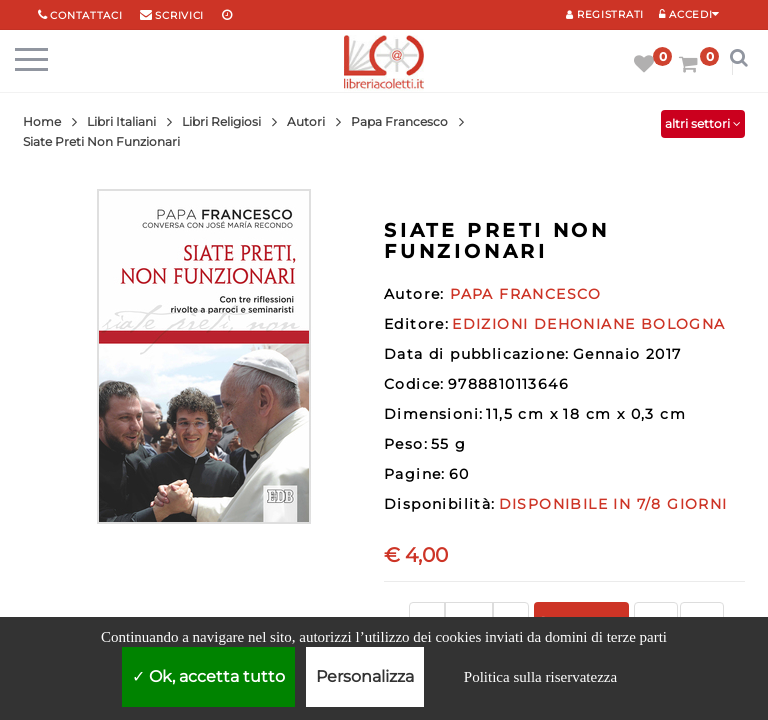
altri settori (703, 123)
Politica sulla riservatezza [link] (540, 677)
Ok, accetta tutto (208, 676)
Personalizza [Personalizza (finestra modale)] (365, 676)
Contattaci (86, 15)
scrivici (179, 15)
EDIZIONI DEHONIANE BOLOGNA (588, 324)
